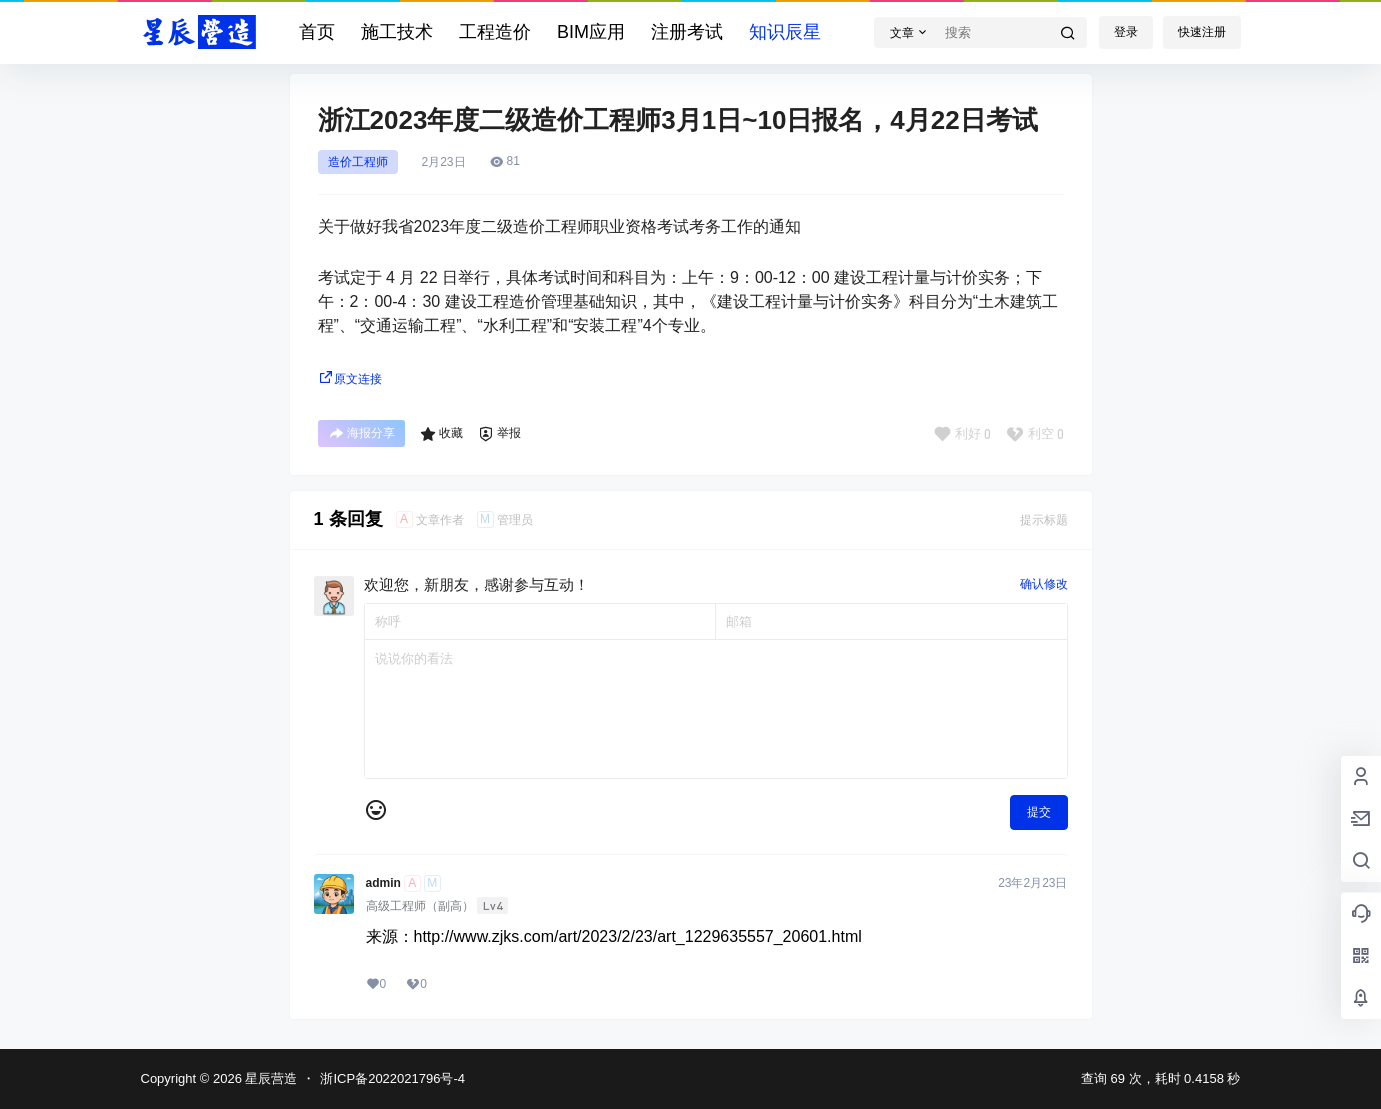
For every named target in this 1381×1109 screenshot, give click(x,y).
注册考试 (687, 32)
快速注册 (1202, 32)
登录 (1126, 32)
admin (383, 883)
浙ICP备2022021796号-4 (392, 1078)
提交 (1039, 812)
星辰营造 (270, 1078)
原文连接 (350, 379)
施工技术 (397, 32)
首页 (317, 32)
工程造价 (495, 32)
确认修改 (1044, 584)
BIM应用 (591, 32)
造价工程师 (358, 162)
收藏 (441, 434)
